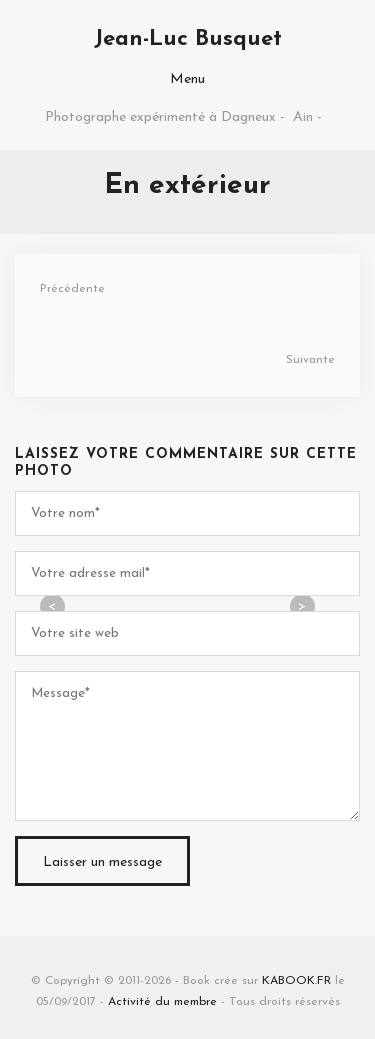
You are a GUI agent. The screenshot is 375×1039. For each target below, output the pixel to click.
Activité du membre (162, 1002)
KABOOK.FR (296, 981)
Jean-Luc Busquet (188, 39)
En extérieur (187, 186)
